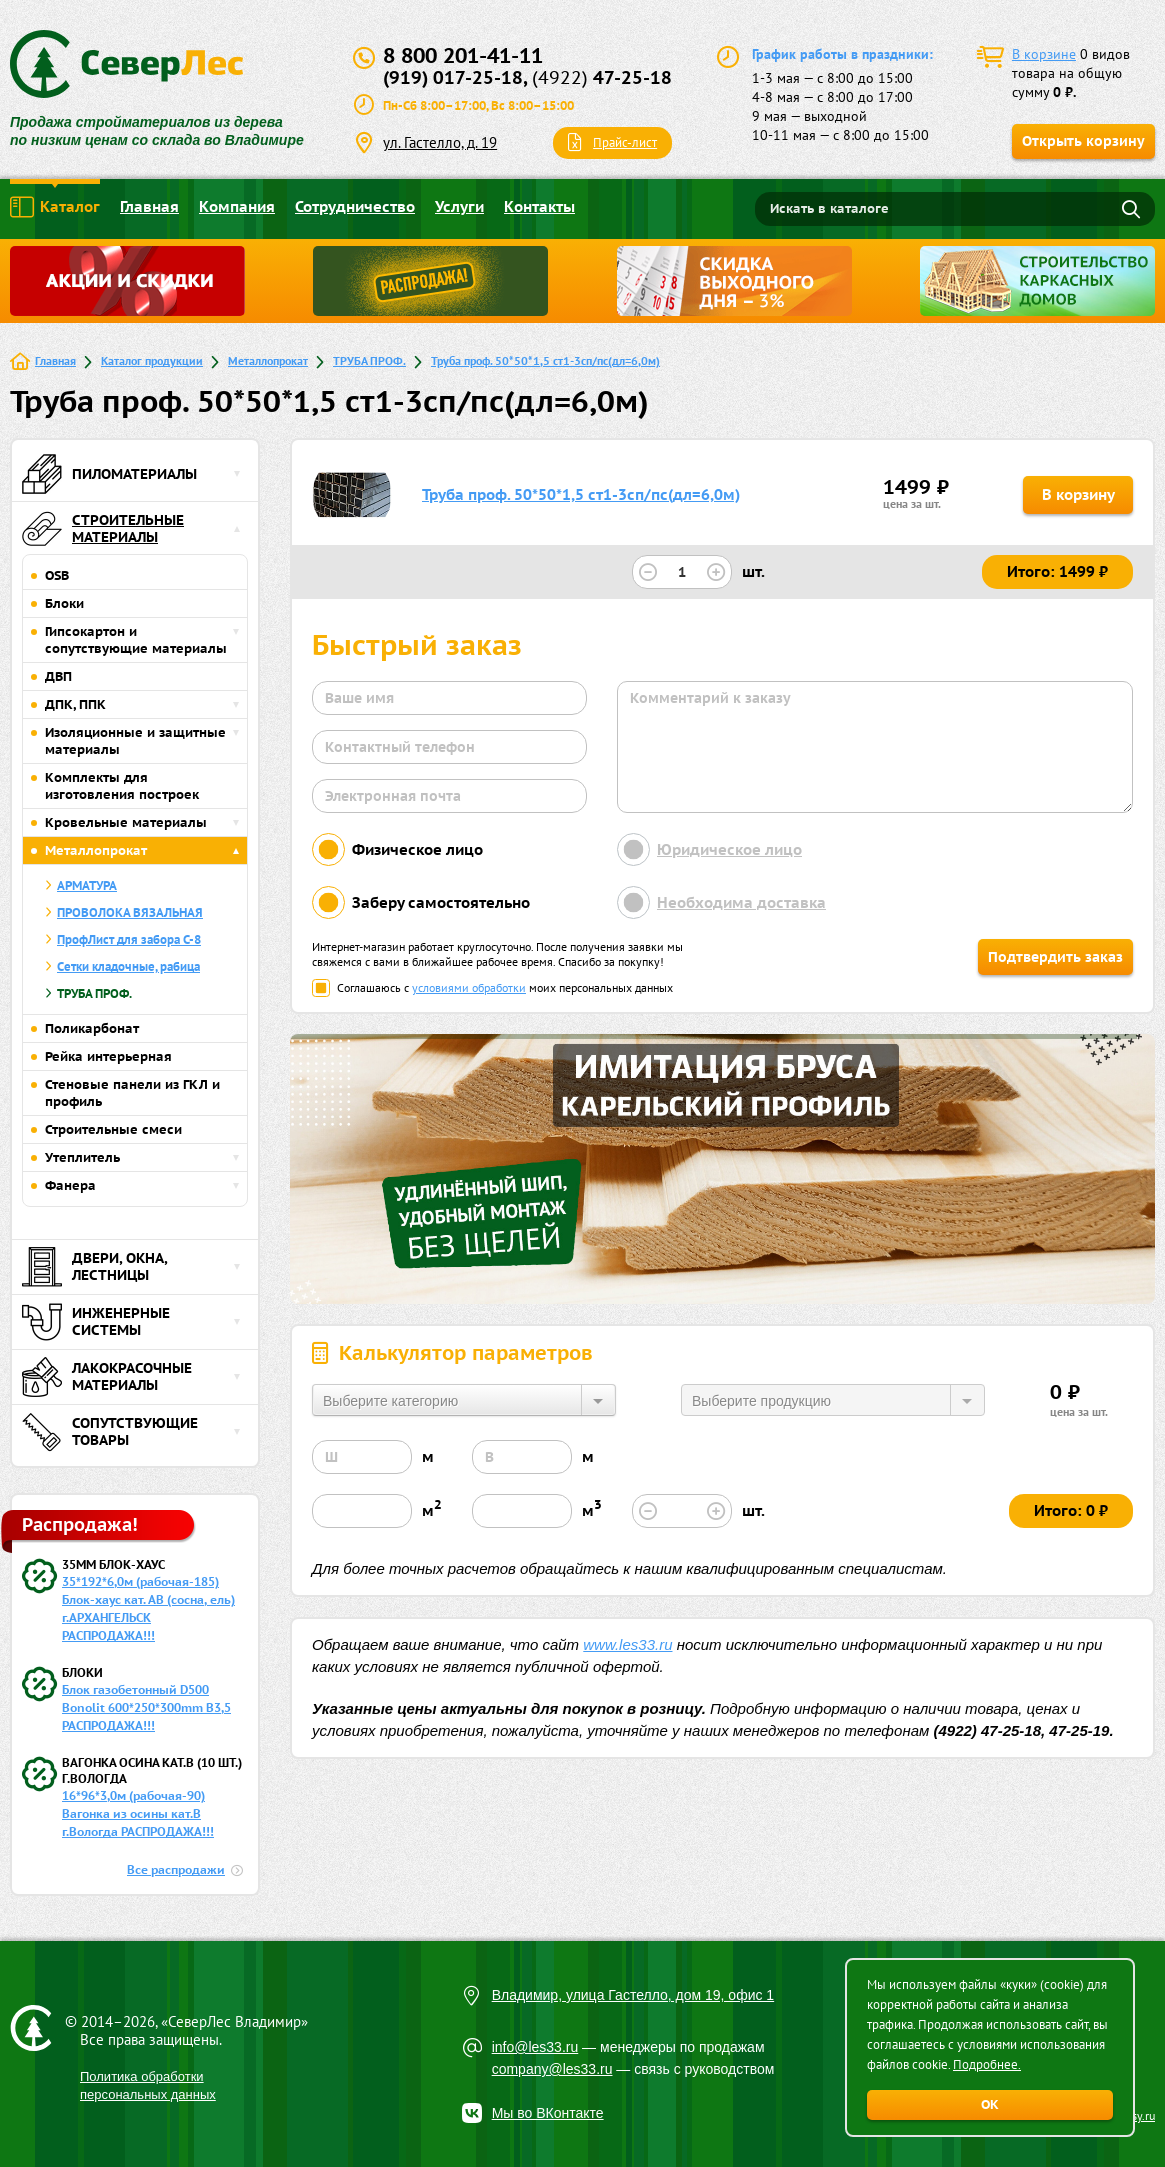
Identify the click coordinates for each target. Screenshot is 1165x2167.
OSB (57, 575)
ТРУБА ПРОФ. (369, 360)
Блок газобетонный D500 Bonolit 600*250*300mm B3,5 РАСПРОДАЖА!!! (146, 1707)
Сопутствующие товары (110, 1432)
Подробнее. (987, 2064)
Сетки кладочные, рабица (128, 966)
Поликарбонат (92, 1028)
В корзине (1044, 54)
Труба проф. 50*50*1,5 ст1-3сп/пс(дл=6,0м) (545, 360)
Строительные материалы (103, 529)
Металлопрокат (268, 360)
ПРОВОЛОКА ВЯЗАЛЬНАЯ (130, 912)
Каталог (55, 207)
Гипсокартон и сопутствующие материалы (136, 640)
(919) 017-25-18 (453, 77)
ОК (990, 2104)
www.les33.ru (627, 1644)
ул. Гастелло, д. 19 (440, 142)
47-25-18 (602, 77)
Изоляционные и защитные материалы (135, 741)
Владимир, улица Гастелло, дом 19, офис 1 (633, 1995)
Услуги (459, 206)
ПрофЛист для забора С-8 (129, 939)
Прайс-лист (625, 142)
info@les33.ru (535, 2047)
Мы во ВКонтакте (548, 2113)
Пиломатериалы (109, 474)
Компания (237, 206)
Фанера (70, 1185)
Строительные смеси (113, 1129)
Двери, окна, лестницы (94, 1267)
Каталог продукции (152, 360)
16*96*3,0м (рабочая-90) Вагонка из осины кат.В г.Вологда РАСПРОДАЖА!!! (138, 1813)
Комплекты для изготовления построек (122, 786)
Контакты (539, 206)
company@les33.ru (552, 2069)
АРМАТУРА (87, 885)
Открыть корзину (1083, 141)
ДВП (58, 676)
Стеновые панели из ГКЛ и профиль (132, 1093)
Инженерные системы (96, 1322)
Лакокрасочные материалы (107, 1377)
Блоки (64, 603)
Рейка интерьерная (108, 1056)
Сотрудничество (355, 206)
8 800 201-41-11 (463, 55)
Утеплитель (82, 1157)
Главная (149, 206)
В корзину (1078, 494)
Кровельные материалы (126, 822)
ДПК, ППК (75, 704)
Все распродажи (176, 1869)
